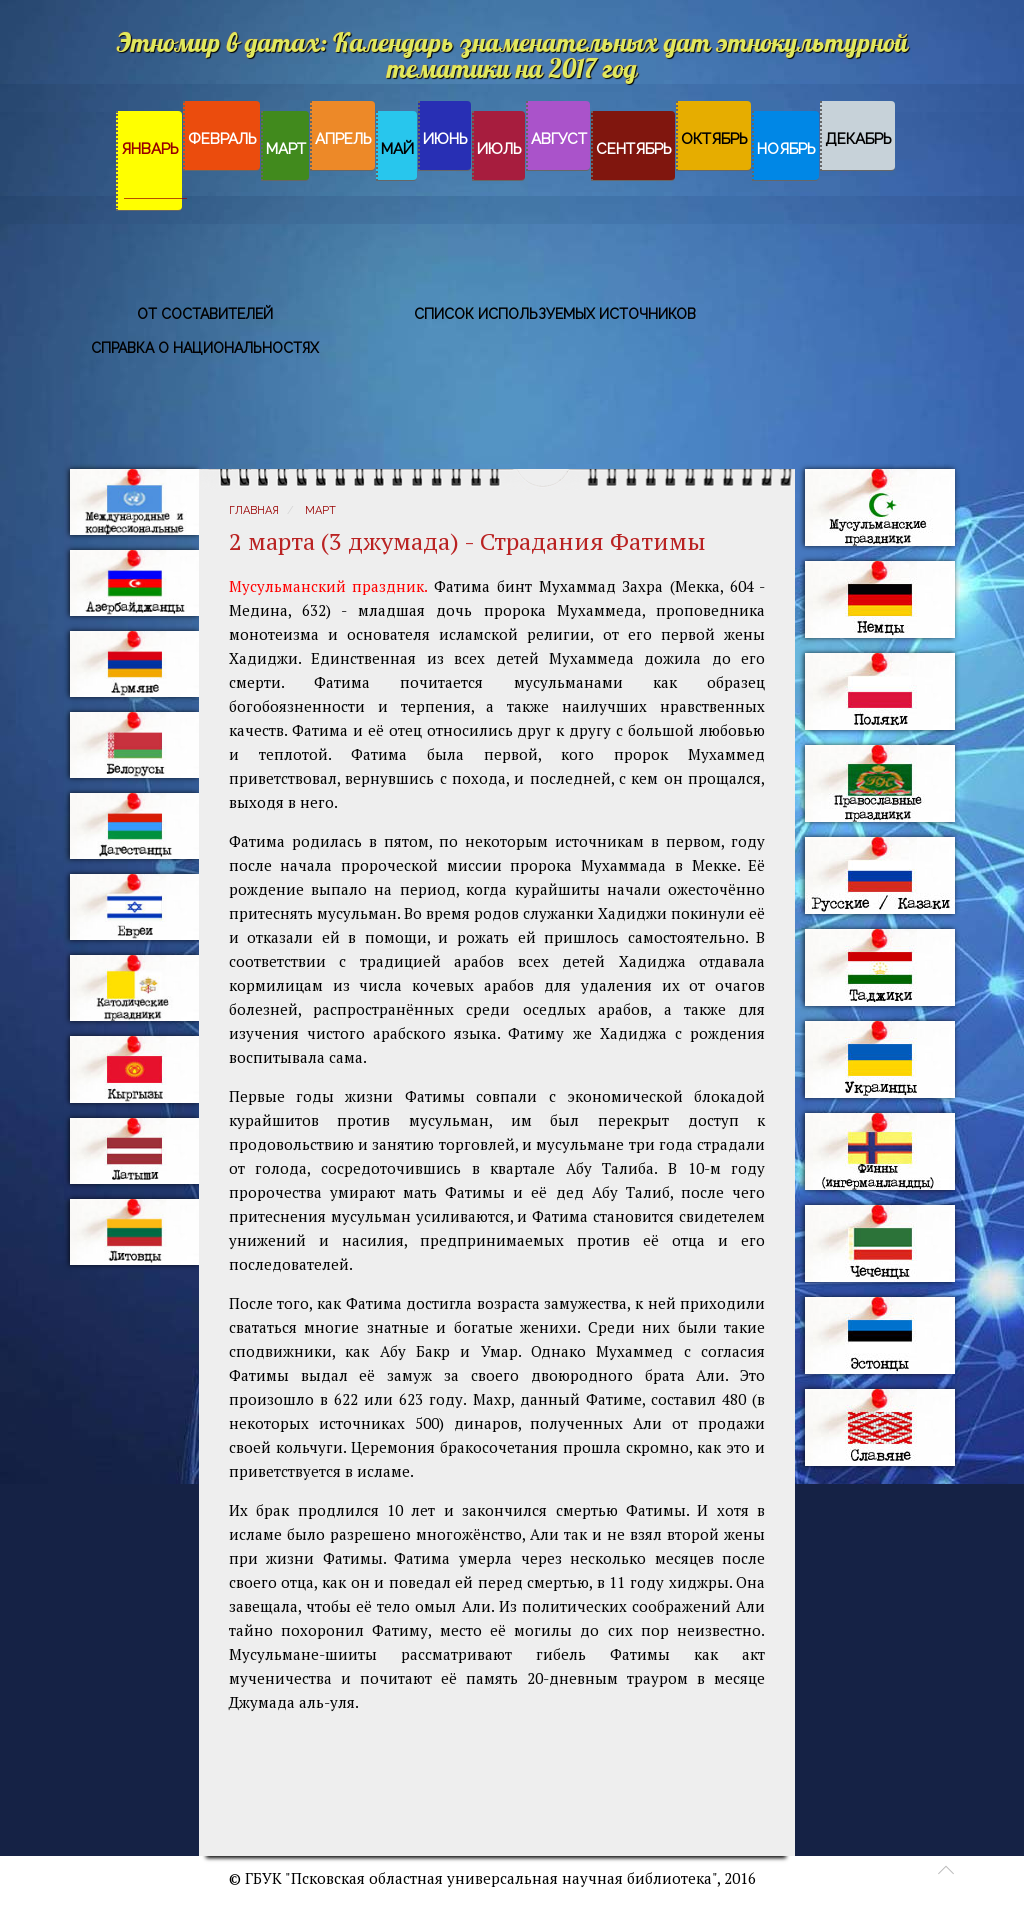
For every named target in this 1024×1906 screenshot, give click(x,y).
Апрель (343, 139)
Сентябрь (634, 149)
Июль (499, 149)
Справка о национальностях (205, 348)
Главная (254, 510)
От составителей (205, 314)
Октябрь (714, 139)
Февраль (222, 139)
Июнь (445, 139)
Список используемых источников (555, 314)
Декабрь (858, 139)
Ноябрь (786, 149)
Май (397, 149)
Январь (150, 149)
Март (286, 149)
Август (559, 139)
